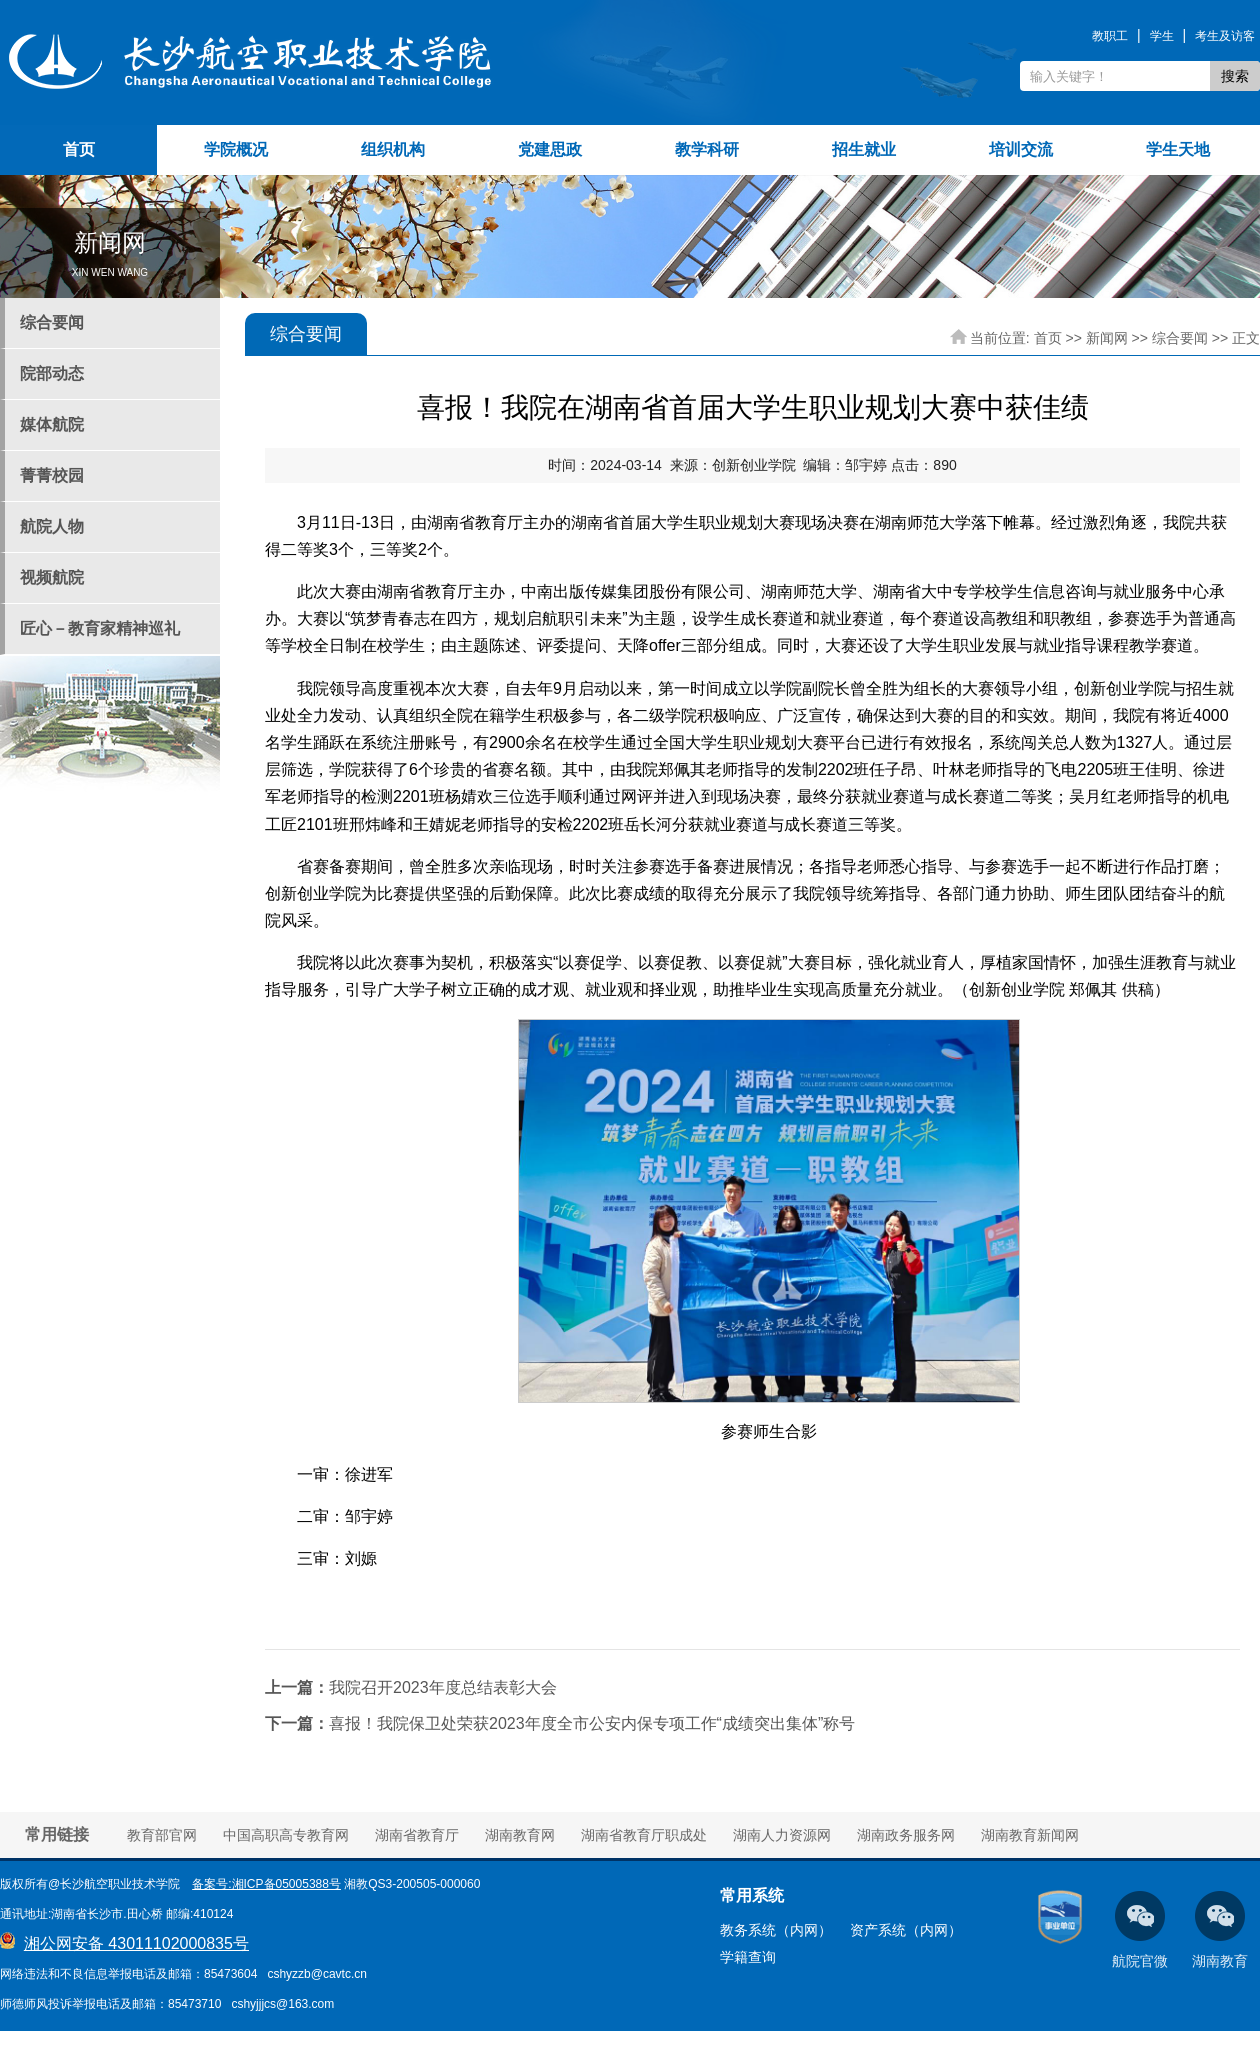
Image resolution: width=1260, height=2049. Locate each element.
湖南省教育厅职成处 (644, 1835)
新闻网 (1107, 338)
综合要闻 (52, 322)
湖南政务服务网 (906, 1835)
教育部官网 (162, 1835)
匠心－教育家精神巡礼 (100, 628)
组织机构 (393, 149)
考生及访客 (1225, 36)
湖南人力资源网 (782, 1835)
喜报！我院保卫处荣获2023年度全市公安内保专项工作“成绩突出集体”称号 (560, 1723)
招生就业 (864, 149)
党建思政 (550, 149)
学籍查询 (748, 1957)
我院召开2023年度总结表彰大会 (411, 1687)
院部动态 (52, 373)
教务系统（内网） (776, 1930)
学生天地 (1178, 149)
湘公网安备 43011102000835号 (136, 1943)
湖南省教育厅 (417, 1835)
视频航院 (52, 577)
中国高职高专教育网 (286, 1835)
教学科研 (707, 149)
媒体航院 (52, 424)
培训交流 (1021, 149)
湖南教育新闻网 (1030, 1835)
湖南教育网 (520, 1835)
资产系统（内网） (906, 1930)
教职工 (1110, 36)
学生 (1162, 36)
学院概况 (236, 149)
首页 (79, 149)
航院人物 (52, 526)
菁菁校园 (52, 475)
